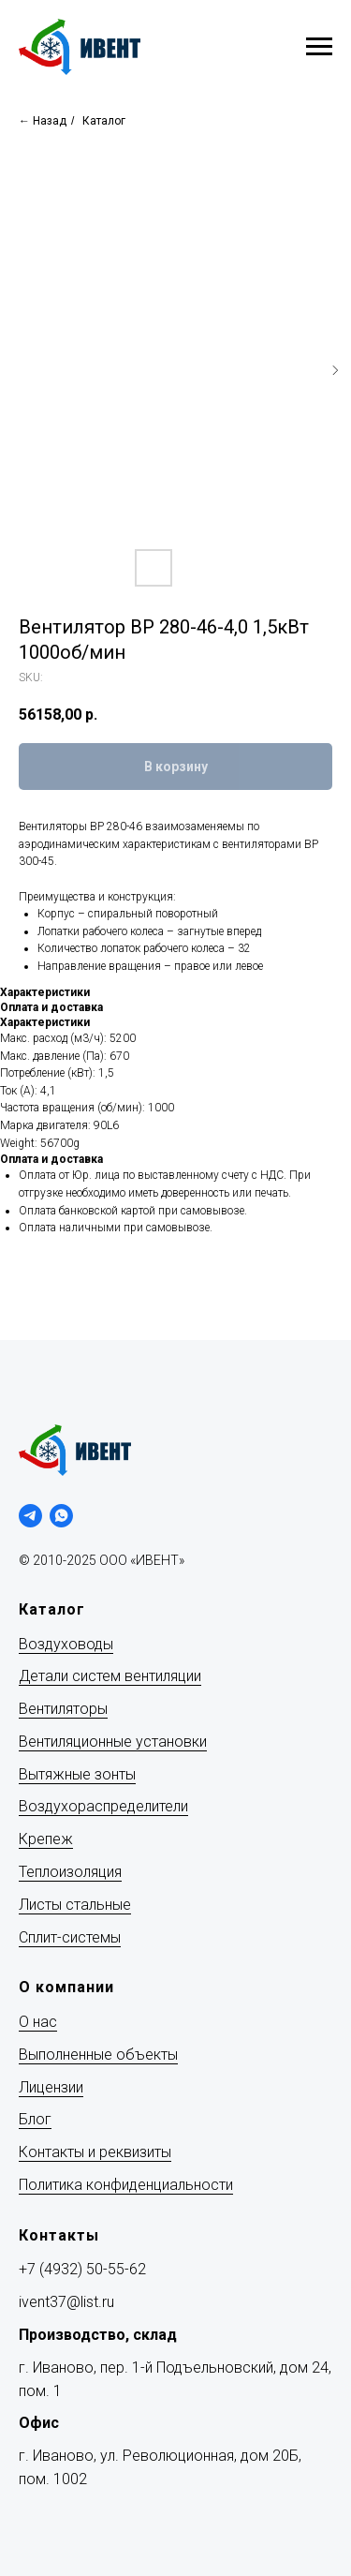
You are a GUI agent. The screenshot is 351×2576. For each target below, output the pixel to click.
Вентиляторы (63, 1709)
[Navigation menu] (319, 46)
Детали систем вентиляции (110, 1676)
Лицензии (51, 2087)
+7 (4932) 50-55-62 (82, 2269)
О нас (38, 2022)
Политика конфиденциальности (126, 2185)
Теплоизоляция (70, 1872)
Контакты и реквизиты (95, 2152)
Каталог (103, 120)
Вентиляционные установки (113, 1741)
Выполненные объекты (98, 2054)
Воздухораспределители (103, 1806)
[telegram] (30, 1515)
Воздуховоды (66, 1644)
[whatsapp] (61, 1515)
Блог (35, 2119)
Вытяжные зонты (77, 1774)
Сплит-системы (70, 1937)
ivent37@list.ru (66, 2302)
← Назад (42, 120)
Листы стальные (75, 1904)
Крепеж (46, 1839)
